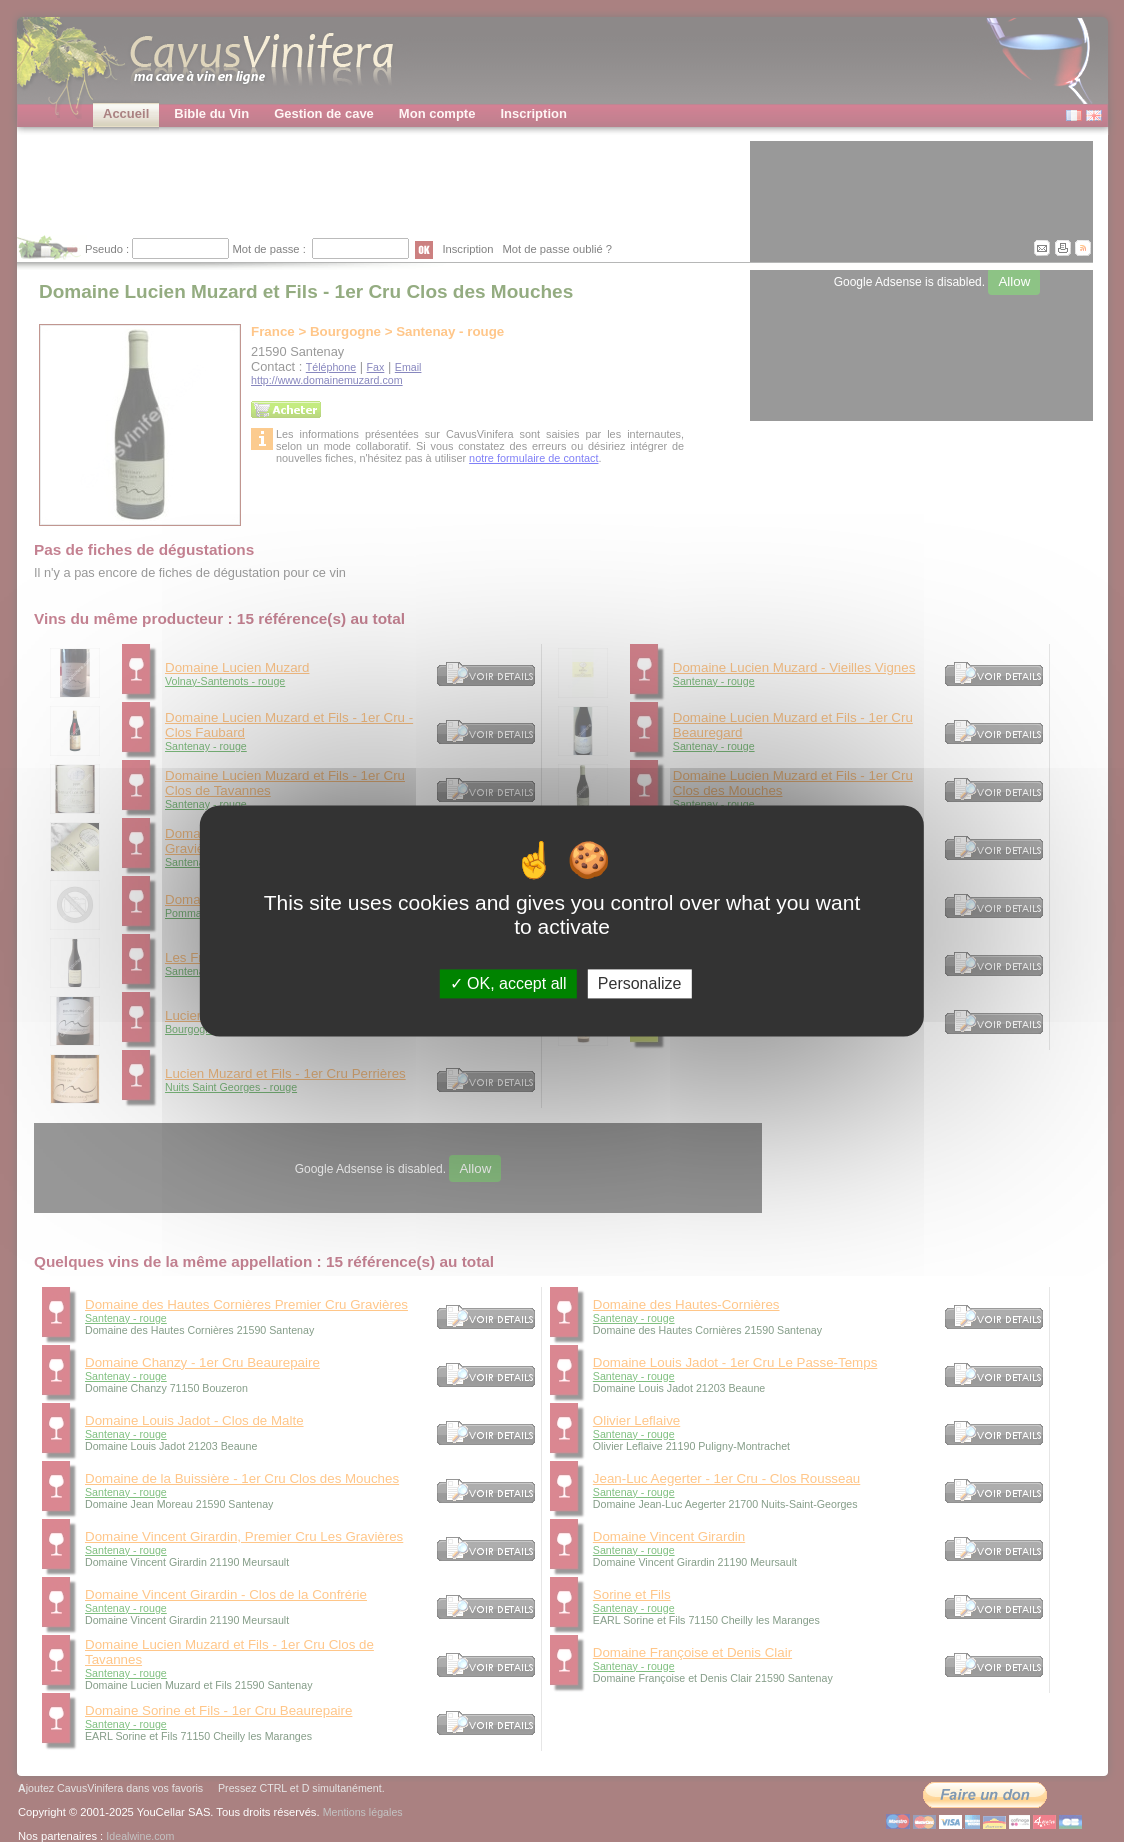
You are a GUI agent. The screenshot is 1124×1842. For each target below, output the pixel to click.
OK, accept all (508, 983)
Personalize (640, 983)
